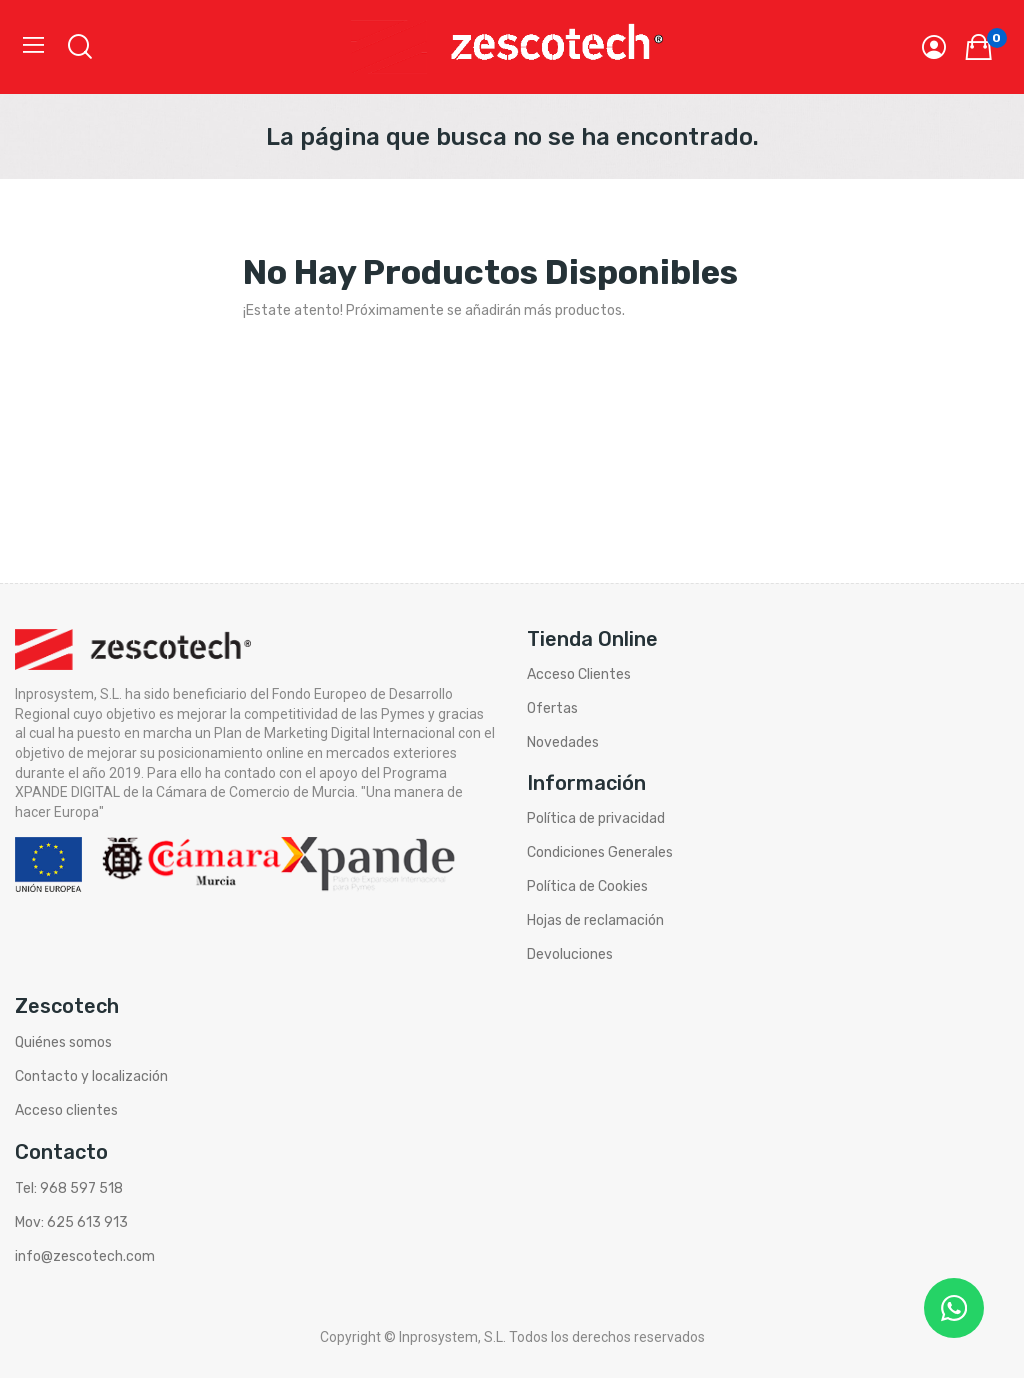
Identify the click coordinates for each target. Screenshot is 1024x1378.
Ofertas (552, 708)
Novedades (563, 742)
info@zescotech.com (85, 1256)
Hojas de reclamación (595, 920)
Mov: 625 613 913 (71, 1222)
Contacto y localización (91, 1076)
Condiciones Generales (600, 852)
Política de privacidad (596, 818)
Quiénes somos (63, 1042)
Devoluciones (570, 954)
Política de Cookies (587, 886)
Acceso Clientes (579, 674)
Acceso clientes (66, 1110)
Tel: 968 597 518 (69, 1188)
